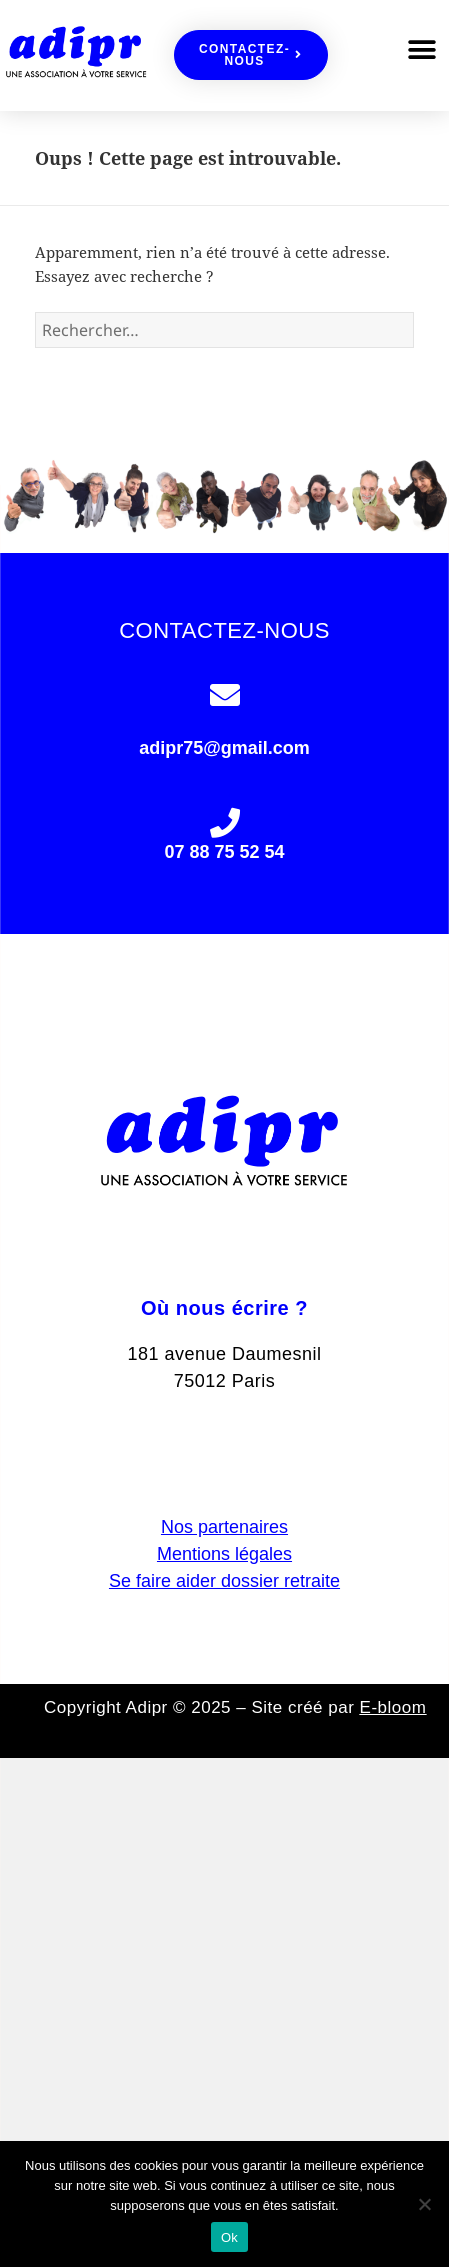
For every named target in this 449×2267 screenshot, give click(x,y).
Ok (229, 2237)
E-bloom (393, 1707)
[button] (421, 50)
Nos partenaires (224, 1527)
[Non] (424, 2204)
